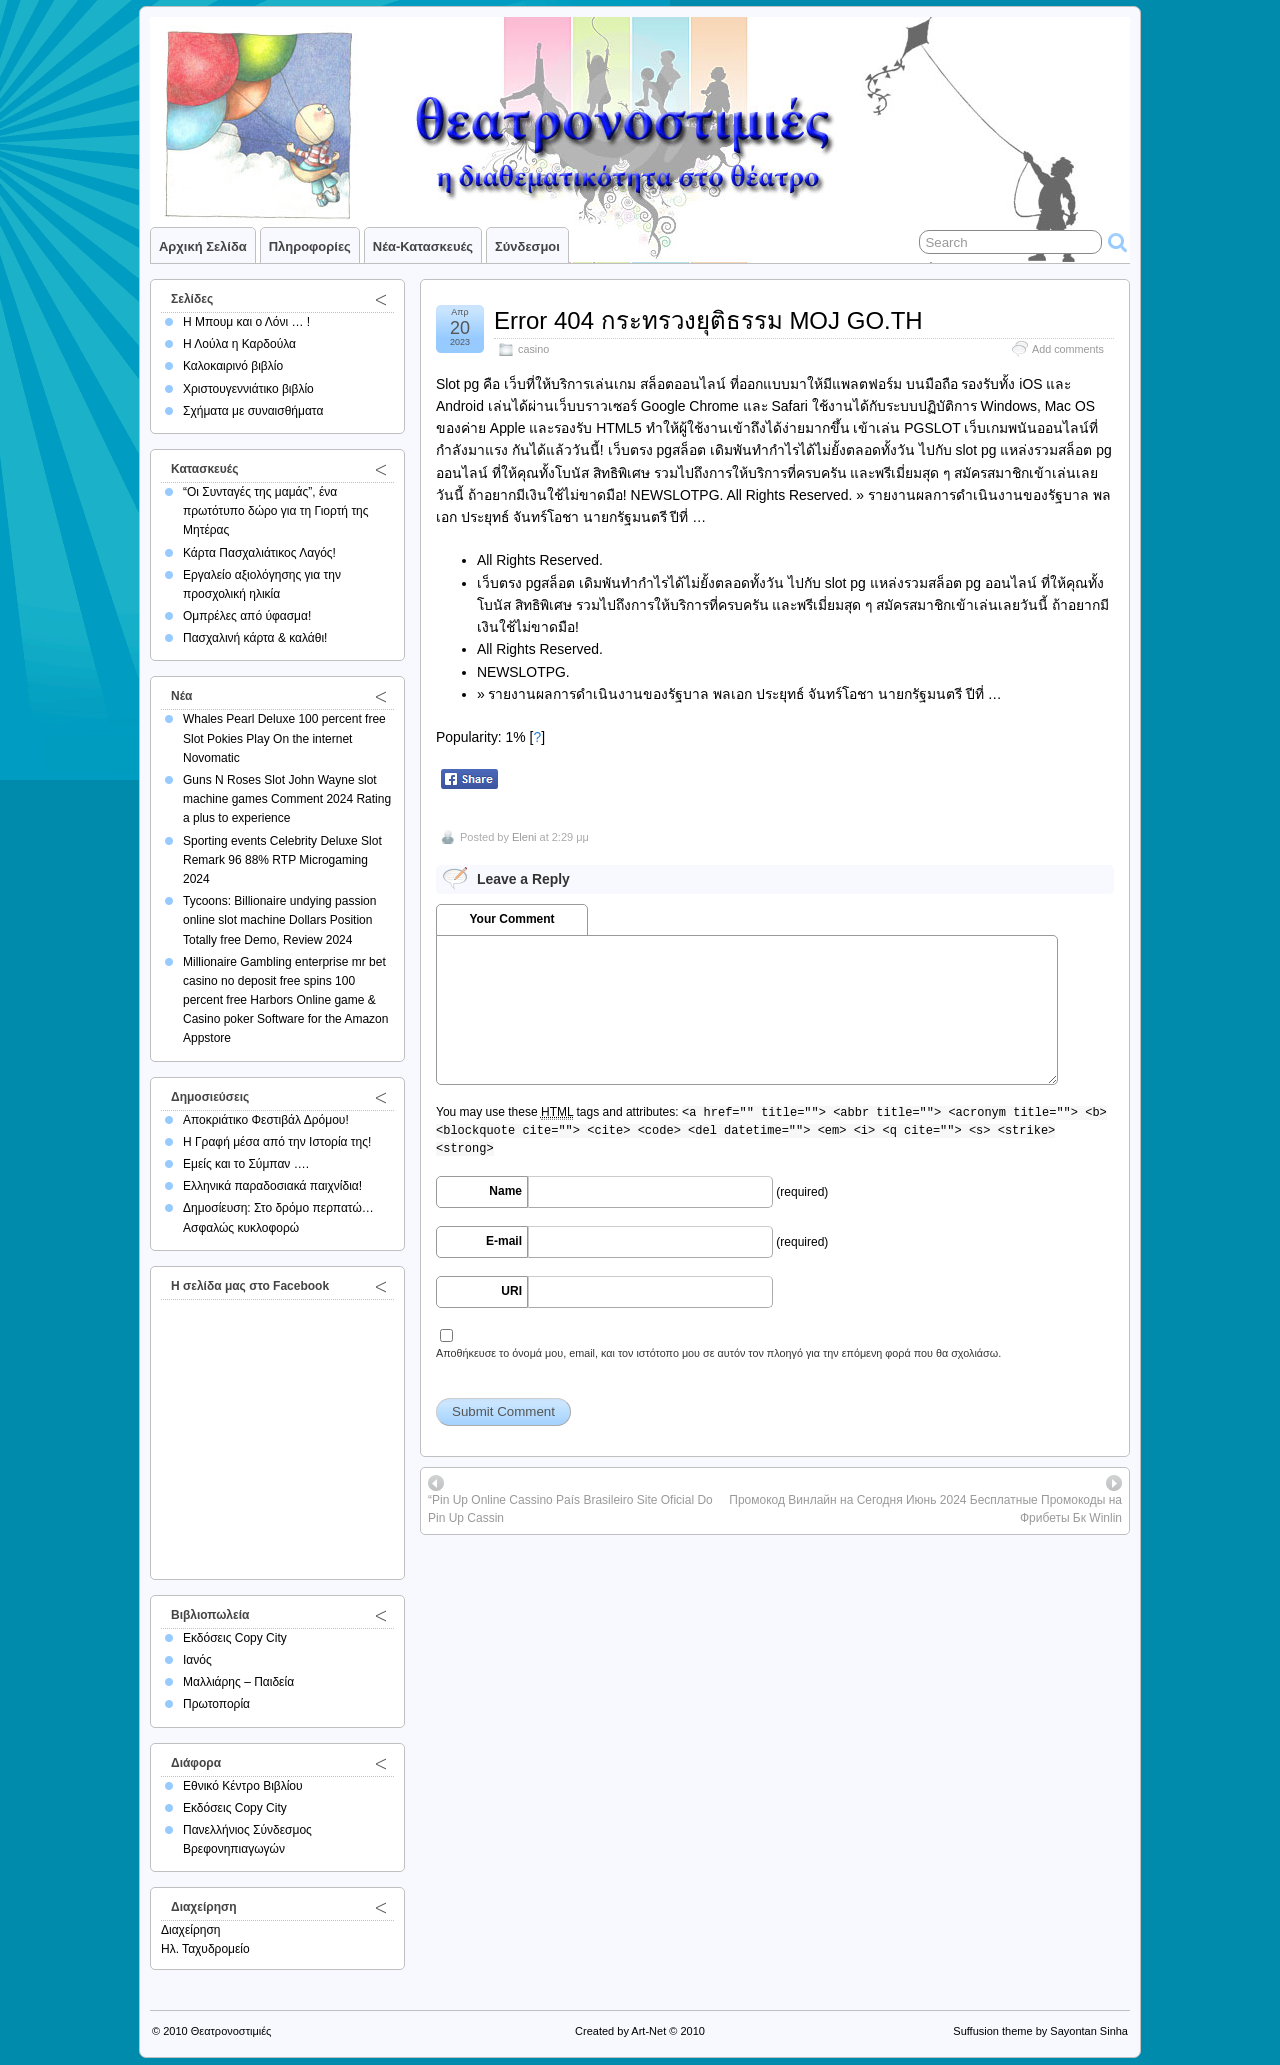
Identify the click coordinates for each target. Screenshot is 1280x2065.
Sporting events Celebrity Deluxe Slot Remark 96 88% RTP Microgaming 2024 (282, 860)
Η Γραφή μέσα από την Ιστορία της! (277, 1142)
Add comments (1068, 349)
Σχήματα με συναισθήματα (253, 411)
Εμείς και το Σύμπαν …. (246, 1164)
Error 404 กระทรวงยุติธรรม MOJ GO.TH (708, 320)
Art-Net (648, 2031)
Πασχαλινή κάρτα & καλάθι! (255, 638)
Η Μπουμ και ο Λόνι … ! (246, 322)
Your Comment (511, 919)
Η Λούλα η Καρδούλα (239, 344)
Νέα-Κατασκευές (423, 246)
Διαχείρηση (191, 1930)
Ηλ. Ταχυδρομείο (205, 1949)
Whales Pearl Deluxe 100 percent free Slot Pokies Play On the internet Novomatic (284, 738)
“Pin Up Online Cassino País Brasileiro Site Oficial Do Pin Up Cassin (570, 1509)
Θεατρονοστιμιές (231, 2031)
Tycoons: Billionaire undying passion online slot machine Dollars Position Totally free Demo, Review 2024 (279, 920)
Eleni (524, 837)
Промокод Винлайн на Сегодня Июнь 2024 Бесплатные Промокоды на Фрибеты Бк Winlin (925, 1509)
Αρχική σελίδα (203, 246)
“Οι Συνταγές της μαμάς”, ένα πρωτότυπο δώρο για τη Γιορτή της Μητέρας (276, 511)
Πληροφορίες (310, 246)
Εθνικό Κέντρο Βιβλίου (243, 1786)
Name (505, 1191)
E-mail (504, 1241)
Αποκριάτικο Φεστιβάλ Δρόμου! (266, 1120)
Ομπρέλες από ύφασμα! (247, 616)
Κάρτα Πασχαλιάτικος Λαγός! (259, 553)
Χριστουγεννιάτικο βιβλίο (248, 389)
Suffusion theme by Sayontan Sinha (1040, 2031)
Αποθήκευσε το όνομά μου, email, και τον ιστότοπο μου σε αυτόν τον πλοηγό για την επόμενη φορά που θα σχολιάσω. (718, 1353)
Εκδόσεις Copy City (235, 1638)
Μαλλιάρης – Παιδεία (238, 1682)
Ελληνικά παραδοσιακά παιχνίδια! (272, 1186)
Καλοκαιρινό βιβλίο (233, 366)
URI (511, 1291)
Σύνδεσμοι (527, 246)
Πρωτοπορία (216, 1704)
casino (533, 349)
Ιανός (197, 1660)
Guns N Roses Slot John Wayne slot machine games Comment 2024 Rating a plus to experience (287, 799)
